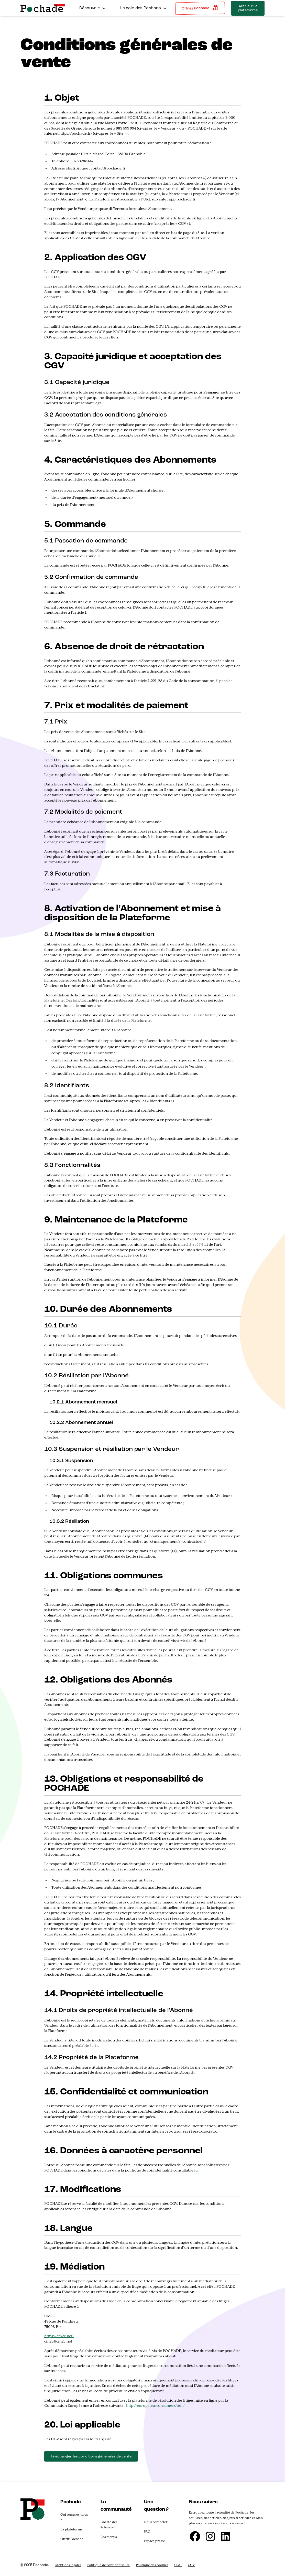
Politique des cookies (152, 2565)
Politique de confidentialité (108, 2565)
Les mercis (109, 2537)
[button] (92, 8)
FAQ (147, 2531)
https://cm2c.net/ (59, 2336)
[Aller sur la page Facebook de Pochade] (195, 2536)
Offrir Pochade (71, 2539)
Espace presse (154, 2541)
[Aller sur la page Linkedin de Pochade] (226, 2536)
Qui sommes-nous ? (74, 2517)
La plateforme (71, 2529)
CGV (191, 2565)
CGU (178, 2565)
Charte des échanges (109, 2524)
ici (196, 2170)
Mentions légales (68, 2565)
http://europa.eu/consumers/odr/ (155, 2405)
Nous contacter (156, 2522)
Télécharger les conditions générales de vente (91, 2456)
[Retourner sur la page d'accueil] (34, 2509)
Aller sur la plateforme (248, 8)
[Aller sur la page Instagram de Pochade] (210, 2536)
